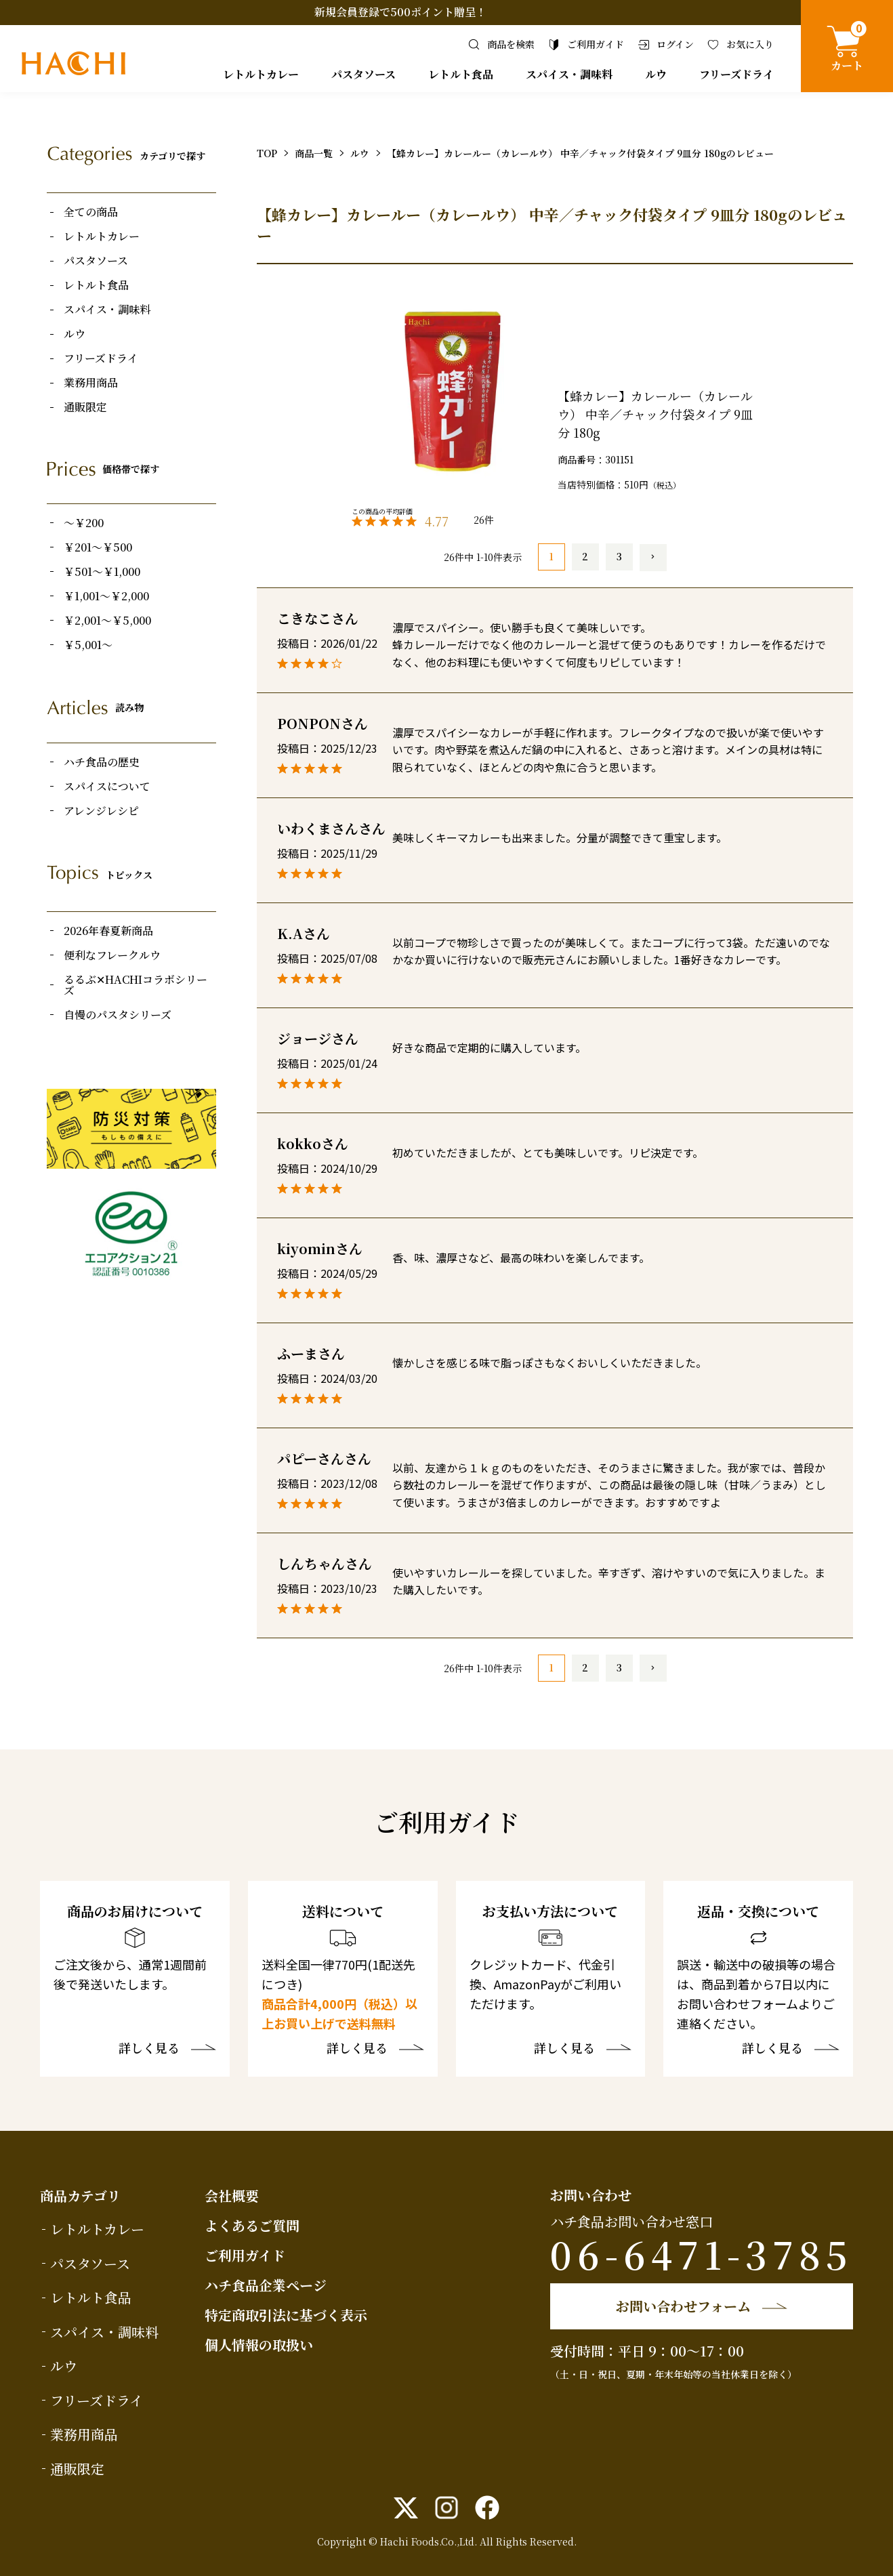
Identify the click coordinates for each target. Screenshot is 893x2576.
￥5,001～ (88, 645)
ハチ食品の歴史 (102, 762)
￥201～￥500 (98, 547)
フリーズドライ (736, 74)
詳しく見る (149, 2048)
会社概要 (232, 2195)
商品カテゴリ (80, 2195)
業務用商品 (91, 382)
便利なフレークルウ (112, 955)
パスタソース (363, 74)
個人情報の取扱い (259, 2344)
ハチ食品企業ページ (266, 2285)
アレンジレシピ (101, 811)
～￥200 (84, 523)
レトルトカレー (261, 74)
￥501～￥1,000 (102, 571)
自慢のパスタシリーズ (117, 1015)
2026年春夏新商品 (108, 931)
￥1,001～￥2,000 (106, 596)
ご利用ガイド (245, 2255)
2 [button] (585, 556)
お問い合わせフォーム (683, 2306)
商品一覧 (314, 153)
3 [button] (619, 556)
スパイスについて (107, 786)
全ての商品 (91, 212)
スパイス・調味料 (569, 74)
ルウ (656, 74)
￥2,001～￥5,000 (107, 620)
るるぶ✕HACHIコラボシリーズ (135, 985)
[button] (653, 557)
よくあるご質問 (252, 2225)
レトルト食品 (460, 74)
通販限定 (85, 407)
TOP (267, 153)
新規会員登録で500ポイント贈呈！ (400, 12)
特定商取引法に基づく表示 (286, 2315)
